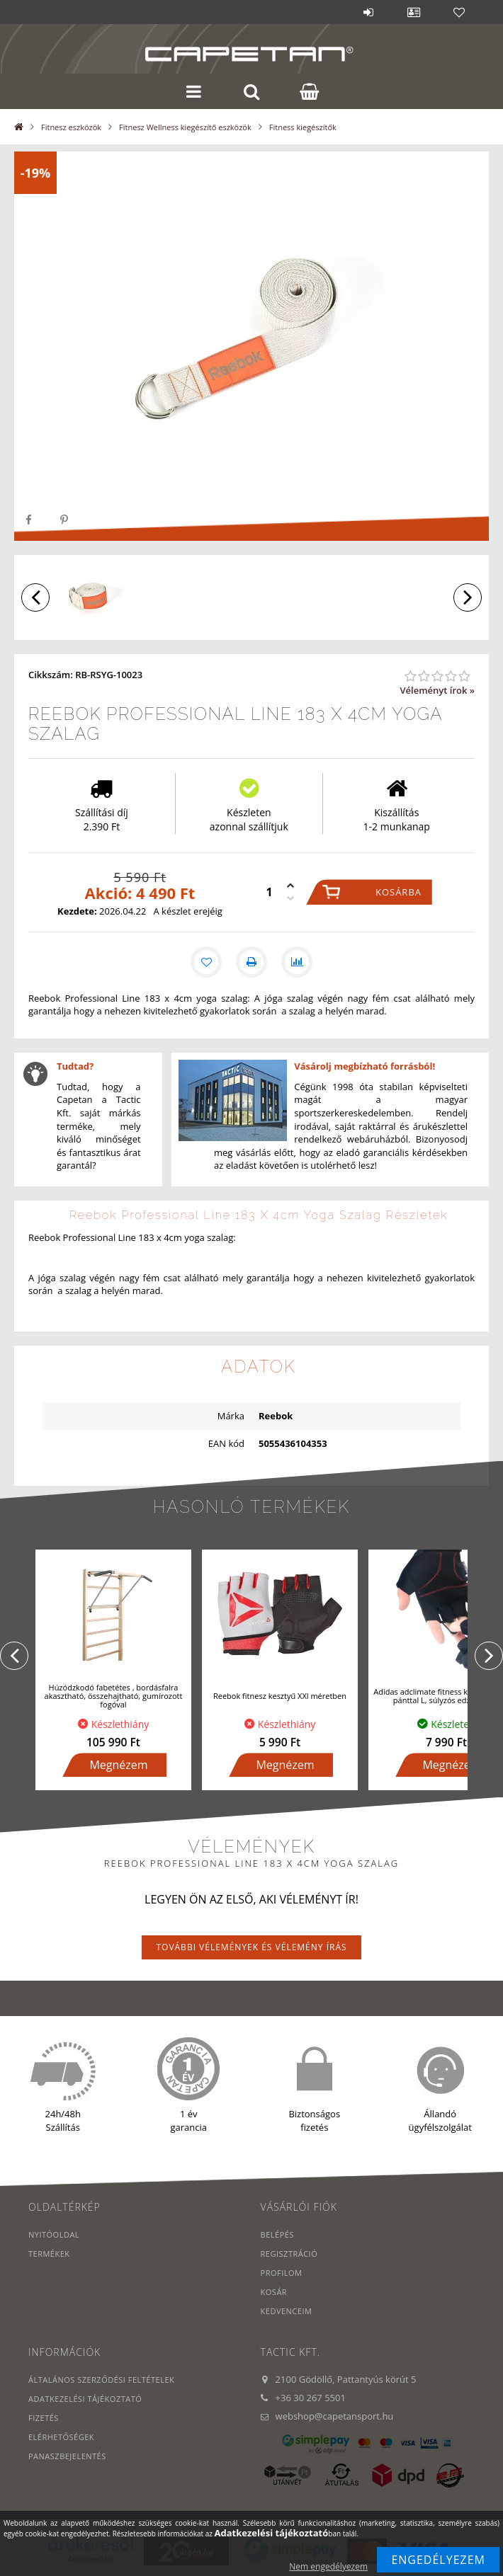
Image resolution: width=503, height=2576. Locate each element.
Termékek (49, 2253)
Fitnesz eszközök (71, 127)
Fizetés (43, 2417)
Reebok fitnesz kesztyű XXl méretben (279, 1695)
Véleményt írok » (437, 690)
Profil (414, 12)
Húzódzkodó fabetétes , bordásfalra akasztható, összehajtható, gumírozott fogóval (114, 1696)
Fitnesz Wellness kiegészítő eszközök (185, 127)
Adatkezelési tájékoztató (85, 2398)
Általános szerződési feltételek (101, 2379)
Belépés (368, 12)
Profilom (282, 2272)
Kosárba (398, 892)
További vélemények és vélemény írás (251, 1947)
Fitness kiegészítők (303, 127)
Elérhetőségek (61, 2437)
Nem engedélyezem (328, 2566)
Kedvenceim (286, 2311)
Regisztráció (289, 2253)
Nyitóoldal (53, 2234)
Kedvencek (459, 12)
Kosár (274, 2291)
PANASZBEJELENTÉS (67, 2456)
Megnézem (118, 1765)
